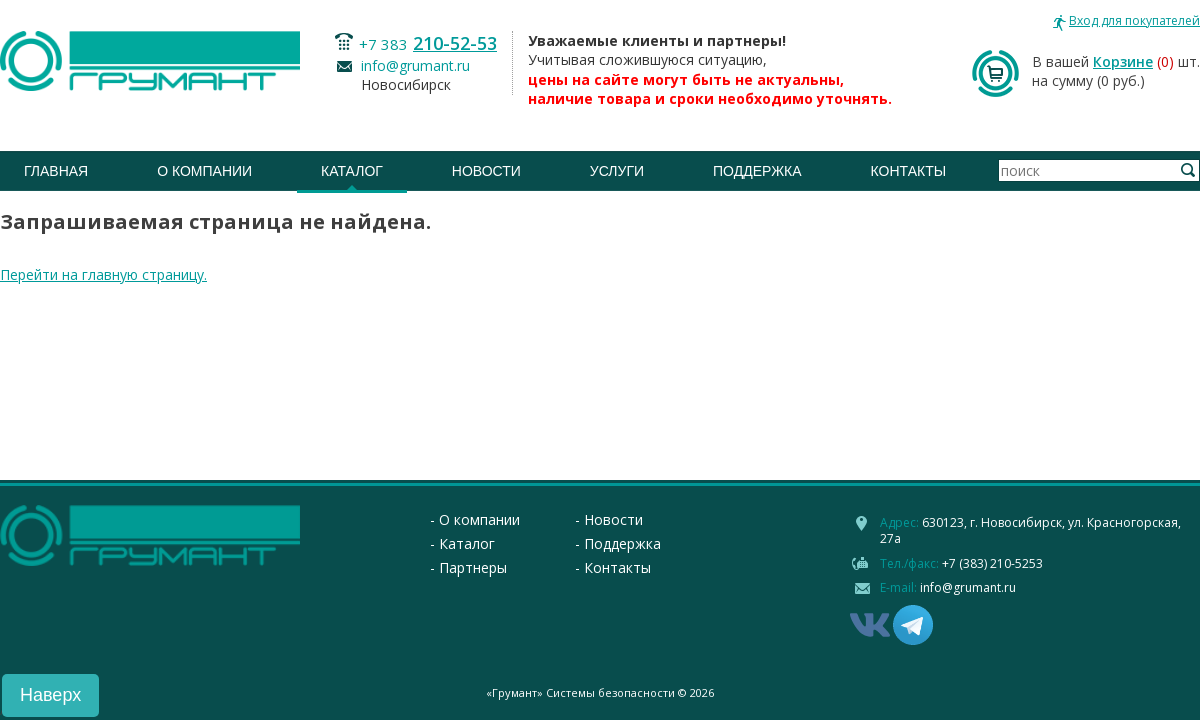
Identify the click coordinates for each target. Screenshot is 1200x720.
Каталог (352, 171)
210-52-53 (455, 43)
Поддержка (757, 171)
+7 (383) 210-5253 (992, 563)
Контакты (909, 171)
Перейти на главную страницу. (103, 274)
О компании (204, 171)
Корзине (1123, 61)
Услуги (617, 171)
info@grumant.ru (415, 65)
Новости (486, 171)
